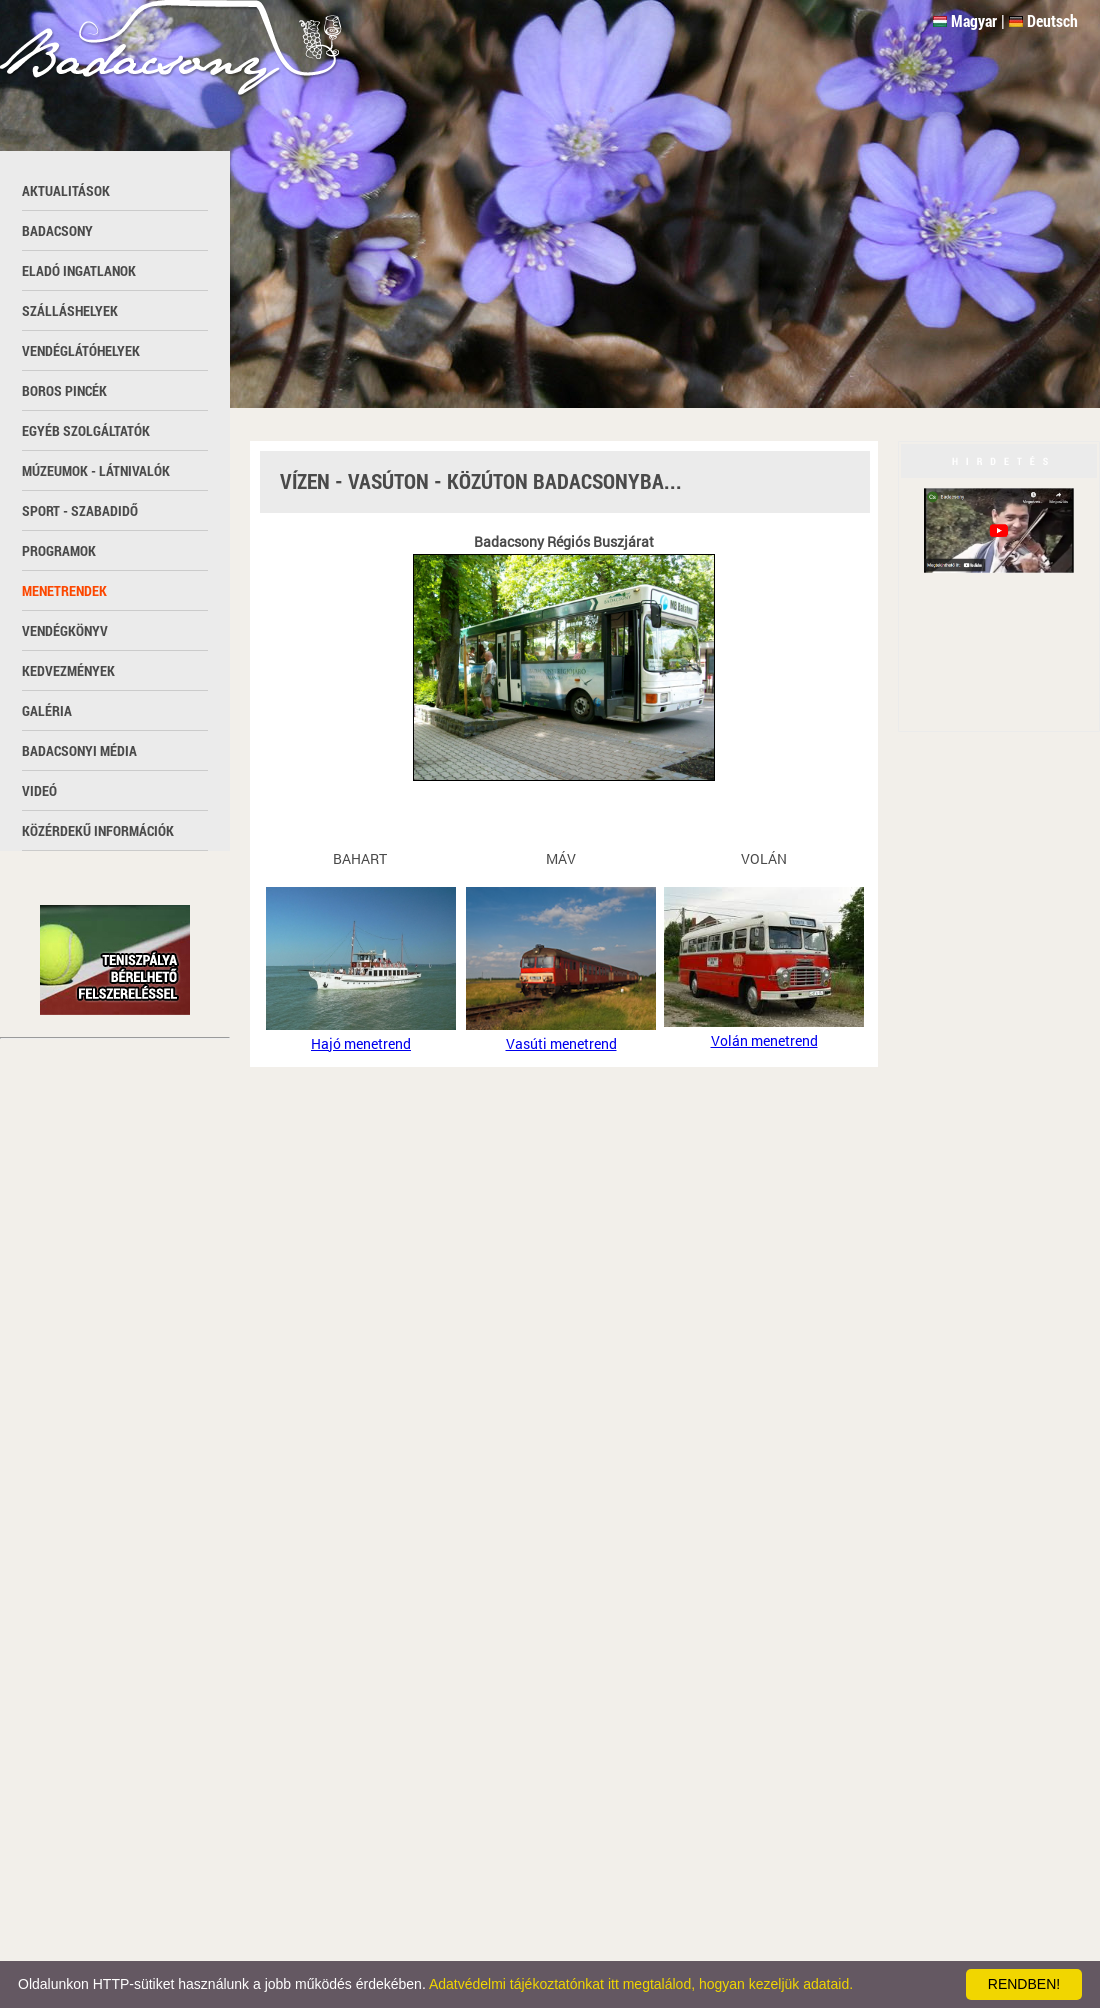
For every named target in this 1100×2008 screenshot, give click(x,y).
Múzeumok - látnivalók (96, 470)
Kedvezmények (68, 670)
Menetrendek (64, 590)
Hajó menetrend (361, 1043)
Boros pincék (64, 390)
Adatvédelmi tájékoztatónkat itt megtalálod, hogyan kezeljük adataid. (641, 1984)
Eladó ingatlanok (79, 270)
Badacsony (57, 230)
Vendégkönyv (65, 630)
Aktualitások (66, 190)
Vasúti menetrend (561, 1043)
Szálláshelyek (70, 310)
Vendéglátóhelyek (81, 350)
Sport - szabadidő (80, 510)
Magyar (974, 20)
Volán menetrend (764, 1040)
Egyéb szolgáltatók (86, 430)
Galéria (47, 710)
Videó (39, 790)
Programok (59, 550)
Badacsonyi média (79, 750)
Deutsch (1052, 20)
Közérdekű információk (98, 830)
